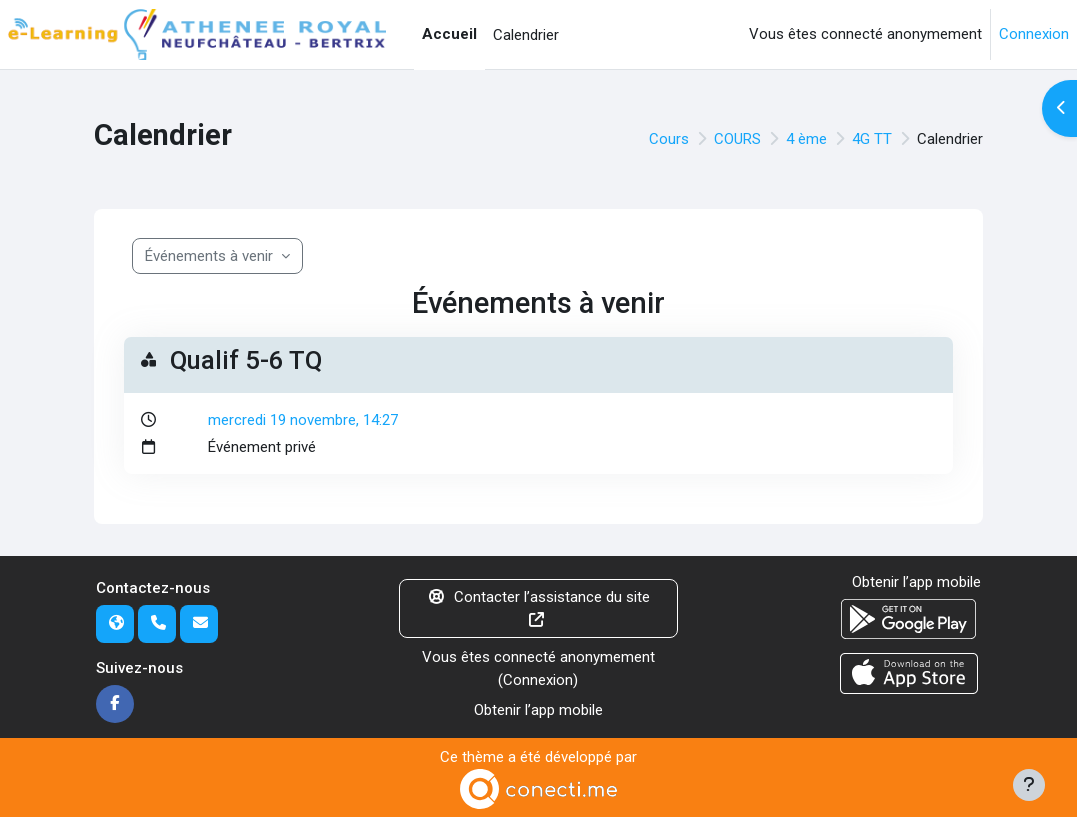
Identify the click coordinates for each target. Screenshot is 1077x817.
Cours (669, 139)
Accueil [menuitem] (449, 34)
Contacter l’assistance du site (538, 607)
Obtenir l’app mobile (538, 710)
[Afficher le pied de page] (1029, 785)
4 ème (806, 139)
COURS (737, 139)
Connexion (1034, 34)
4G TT (872, 139)
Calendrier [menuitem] (526, 35)
